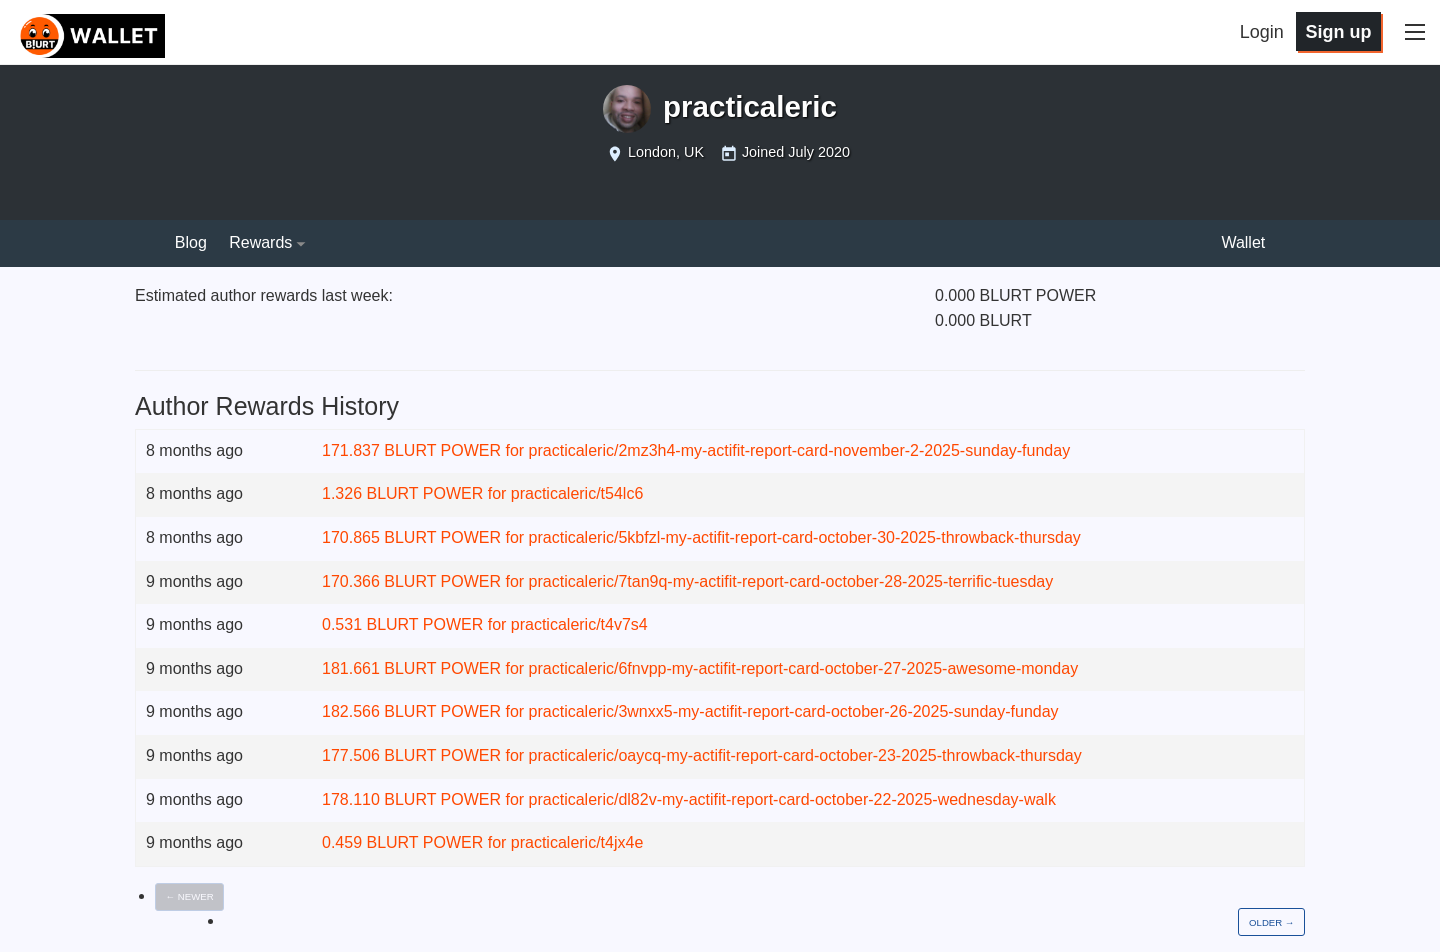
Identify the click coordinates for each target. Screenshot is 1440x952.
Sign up (1338, 32)
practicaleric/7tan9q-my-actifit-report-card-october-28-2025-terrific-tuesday (791, 581)
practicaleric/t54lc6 (577, 493)
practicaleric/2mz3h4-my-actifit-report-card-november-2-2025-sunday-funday (800, 450)
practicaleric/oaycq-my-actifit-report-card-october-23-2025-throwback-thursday (805, 755)
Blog (191, 242)
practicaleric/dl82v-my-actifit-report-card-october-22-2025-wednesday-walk (792, 799)
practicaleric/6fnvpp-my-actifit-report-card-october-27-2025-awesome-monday (804, 668)
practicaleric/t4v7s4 (579, 624)
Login (1262, 32)
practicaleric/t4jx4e (577, 842)
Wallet (1243, 242)
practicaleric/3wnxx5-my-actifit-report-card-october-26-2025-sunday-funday (794, 711)
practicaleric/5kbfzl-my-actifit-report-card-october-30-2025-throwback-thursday (805, 537)
